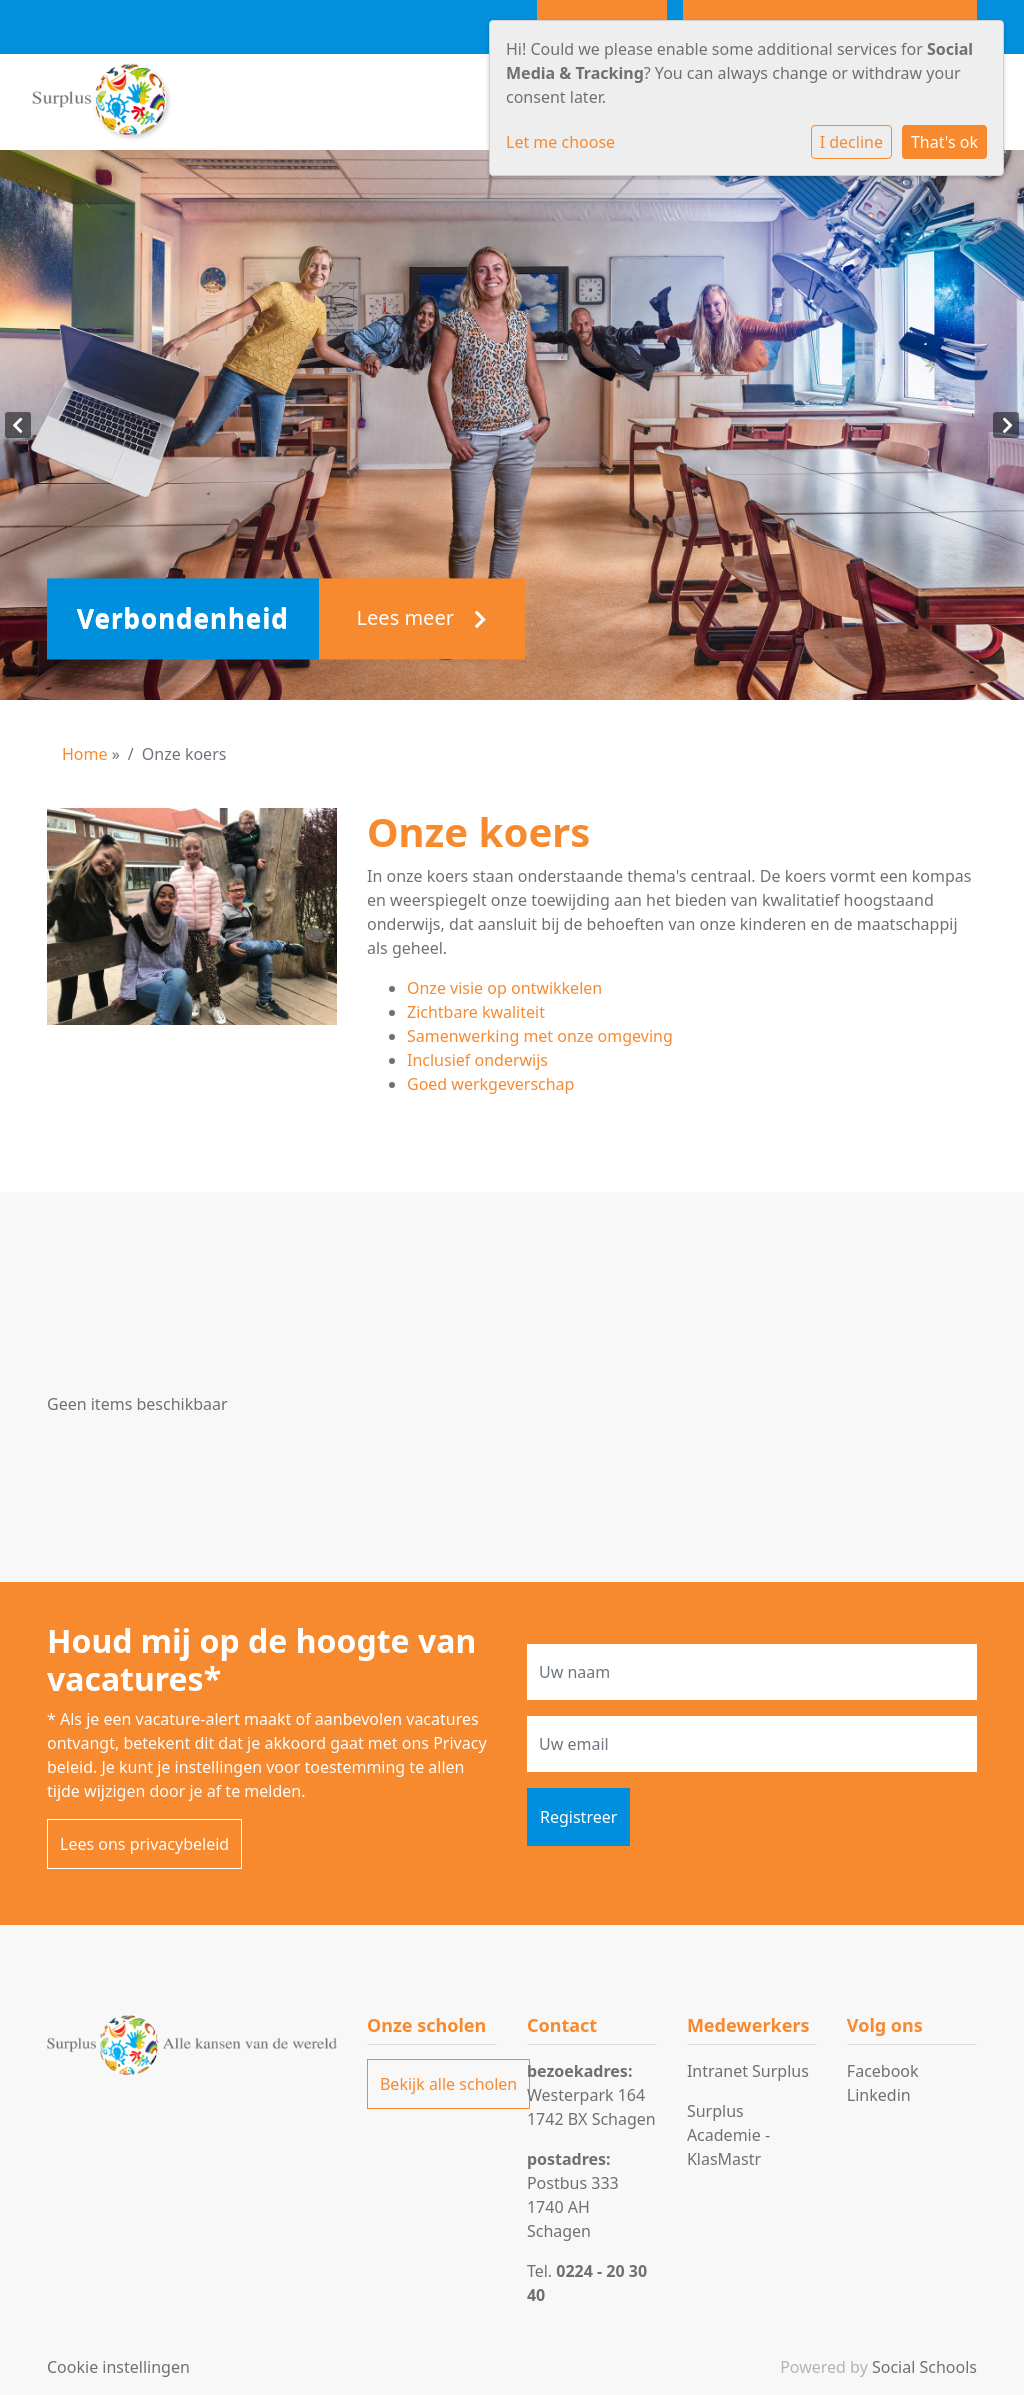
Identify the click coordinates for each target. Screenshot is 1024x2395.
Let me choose (560, 142)
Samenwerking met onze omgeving (540, 1036)
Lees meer (422, 618)
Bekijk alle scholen (448, 2084)
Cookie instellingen (118, 2367)
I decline (851, 142)
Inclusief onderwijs (477, 1060)
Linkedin (879, 2095)
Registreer (578, 1817)
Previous (18, 425)
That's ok (944, 142)
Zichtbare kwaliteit (476, 1012)
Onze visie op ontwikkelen (504, 988)
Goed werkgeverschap (490, 1084)
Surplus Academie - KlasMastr (728, 2135)
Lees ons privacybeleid (144, 1844)
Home (85, 754)
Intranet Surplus (748, 2071)
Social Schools (924, 2367)
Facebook (883, 2071)
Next (1006, 425)
